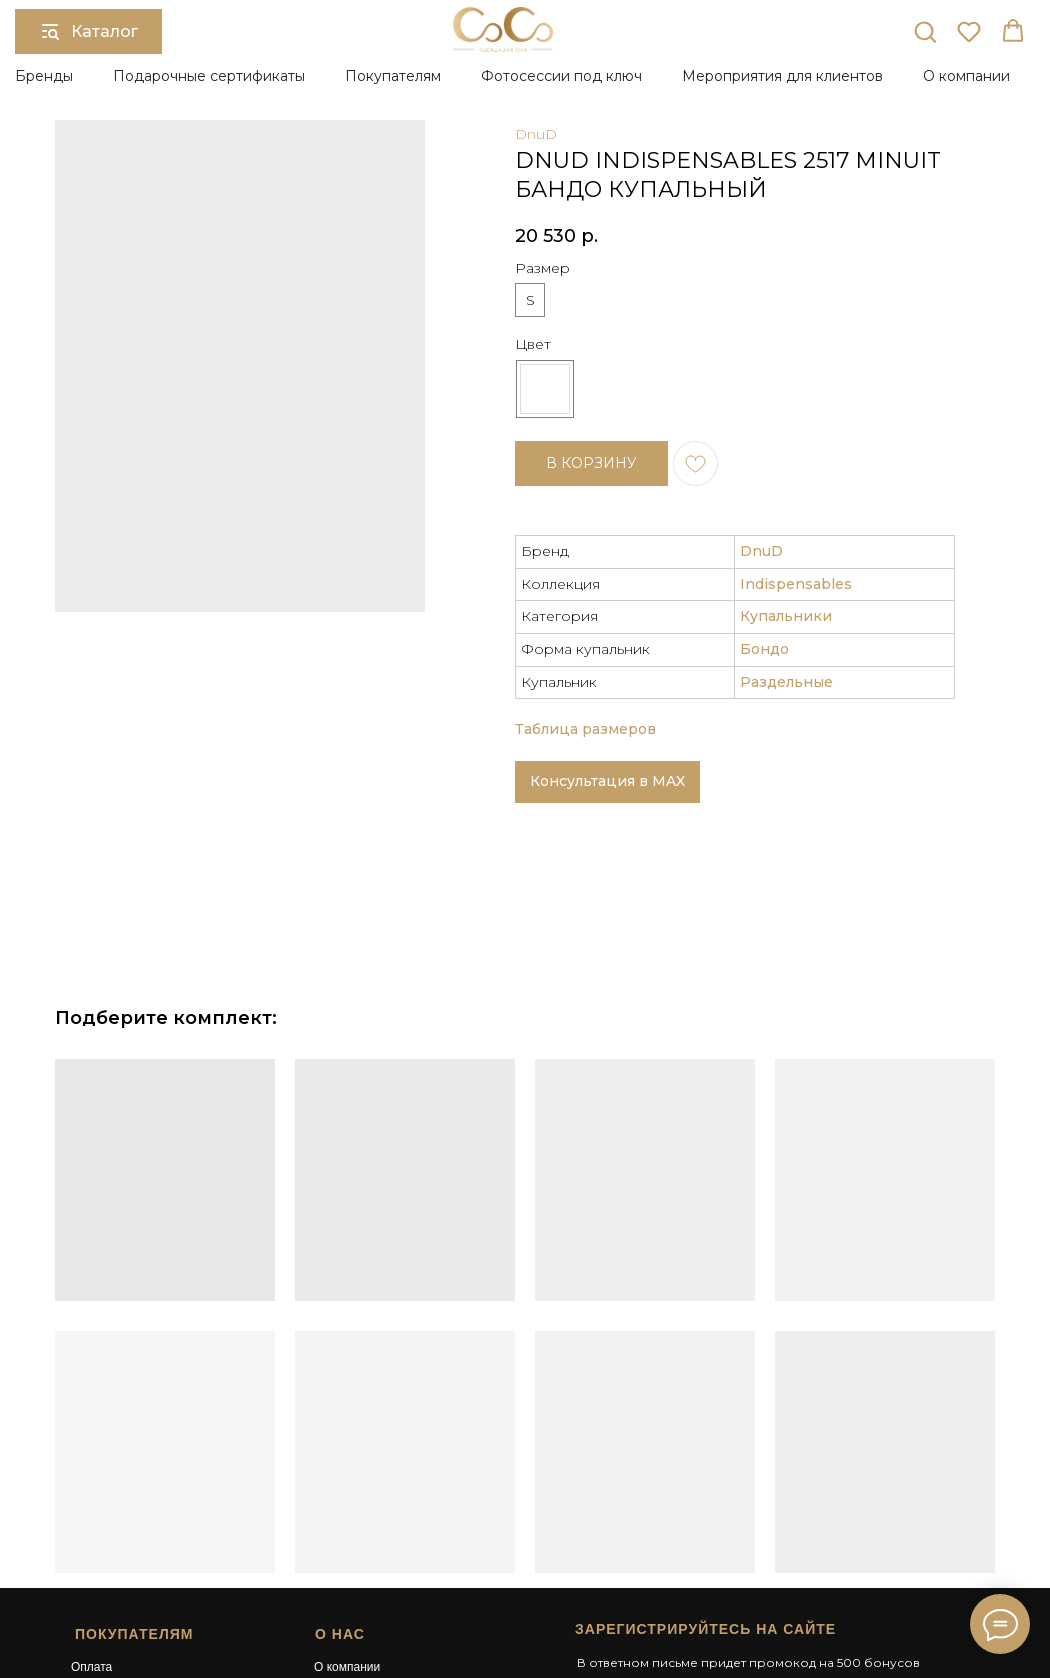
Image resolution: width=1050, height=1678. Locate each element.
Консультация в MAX (607, 598)
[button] (925, 31)
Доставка (97, 1501)
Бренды (44, 76)
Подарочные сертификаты (209, 76)
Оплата (91, 1483)
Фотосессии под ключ (561, 76)
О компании (347, 1483)
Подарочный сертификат (383, 1501)
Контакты (340, 1554)
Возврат (93, 1519)
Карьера (337, 1537)
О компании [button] (966, 76)
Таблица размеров (585, 546)
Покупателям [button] (393, 76)
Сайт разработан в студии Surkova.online (683, 1590)
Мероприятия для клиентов (782, 76)
